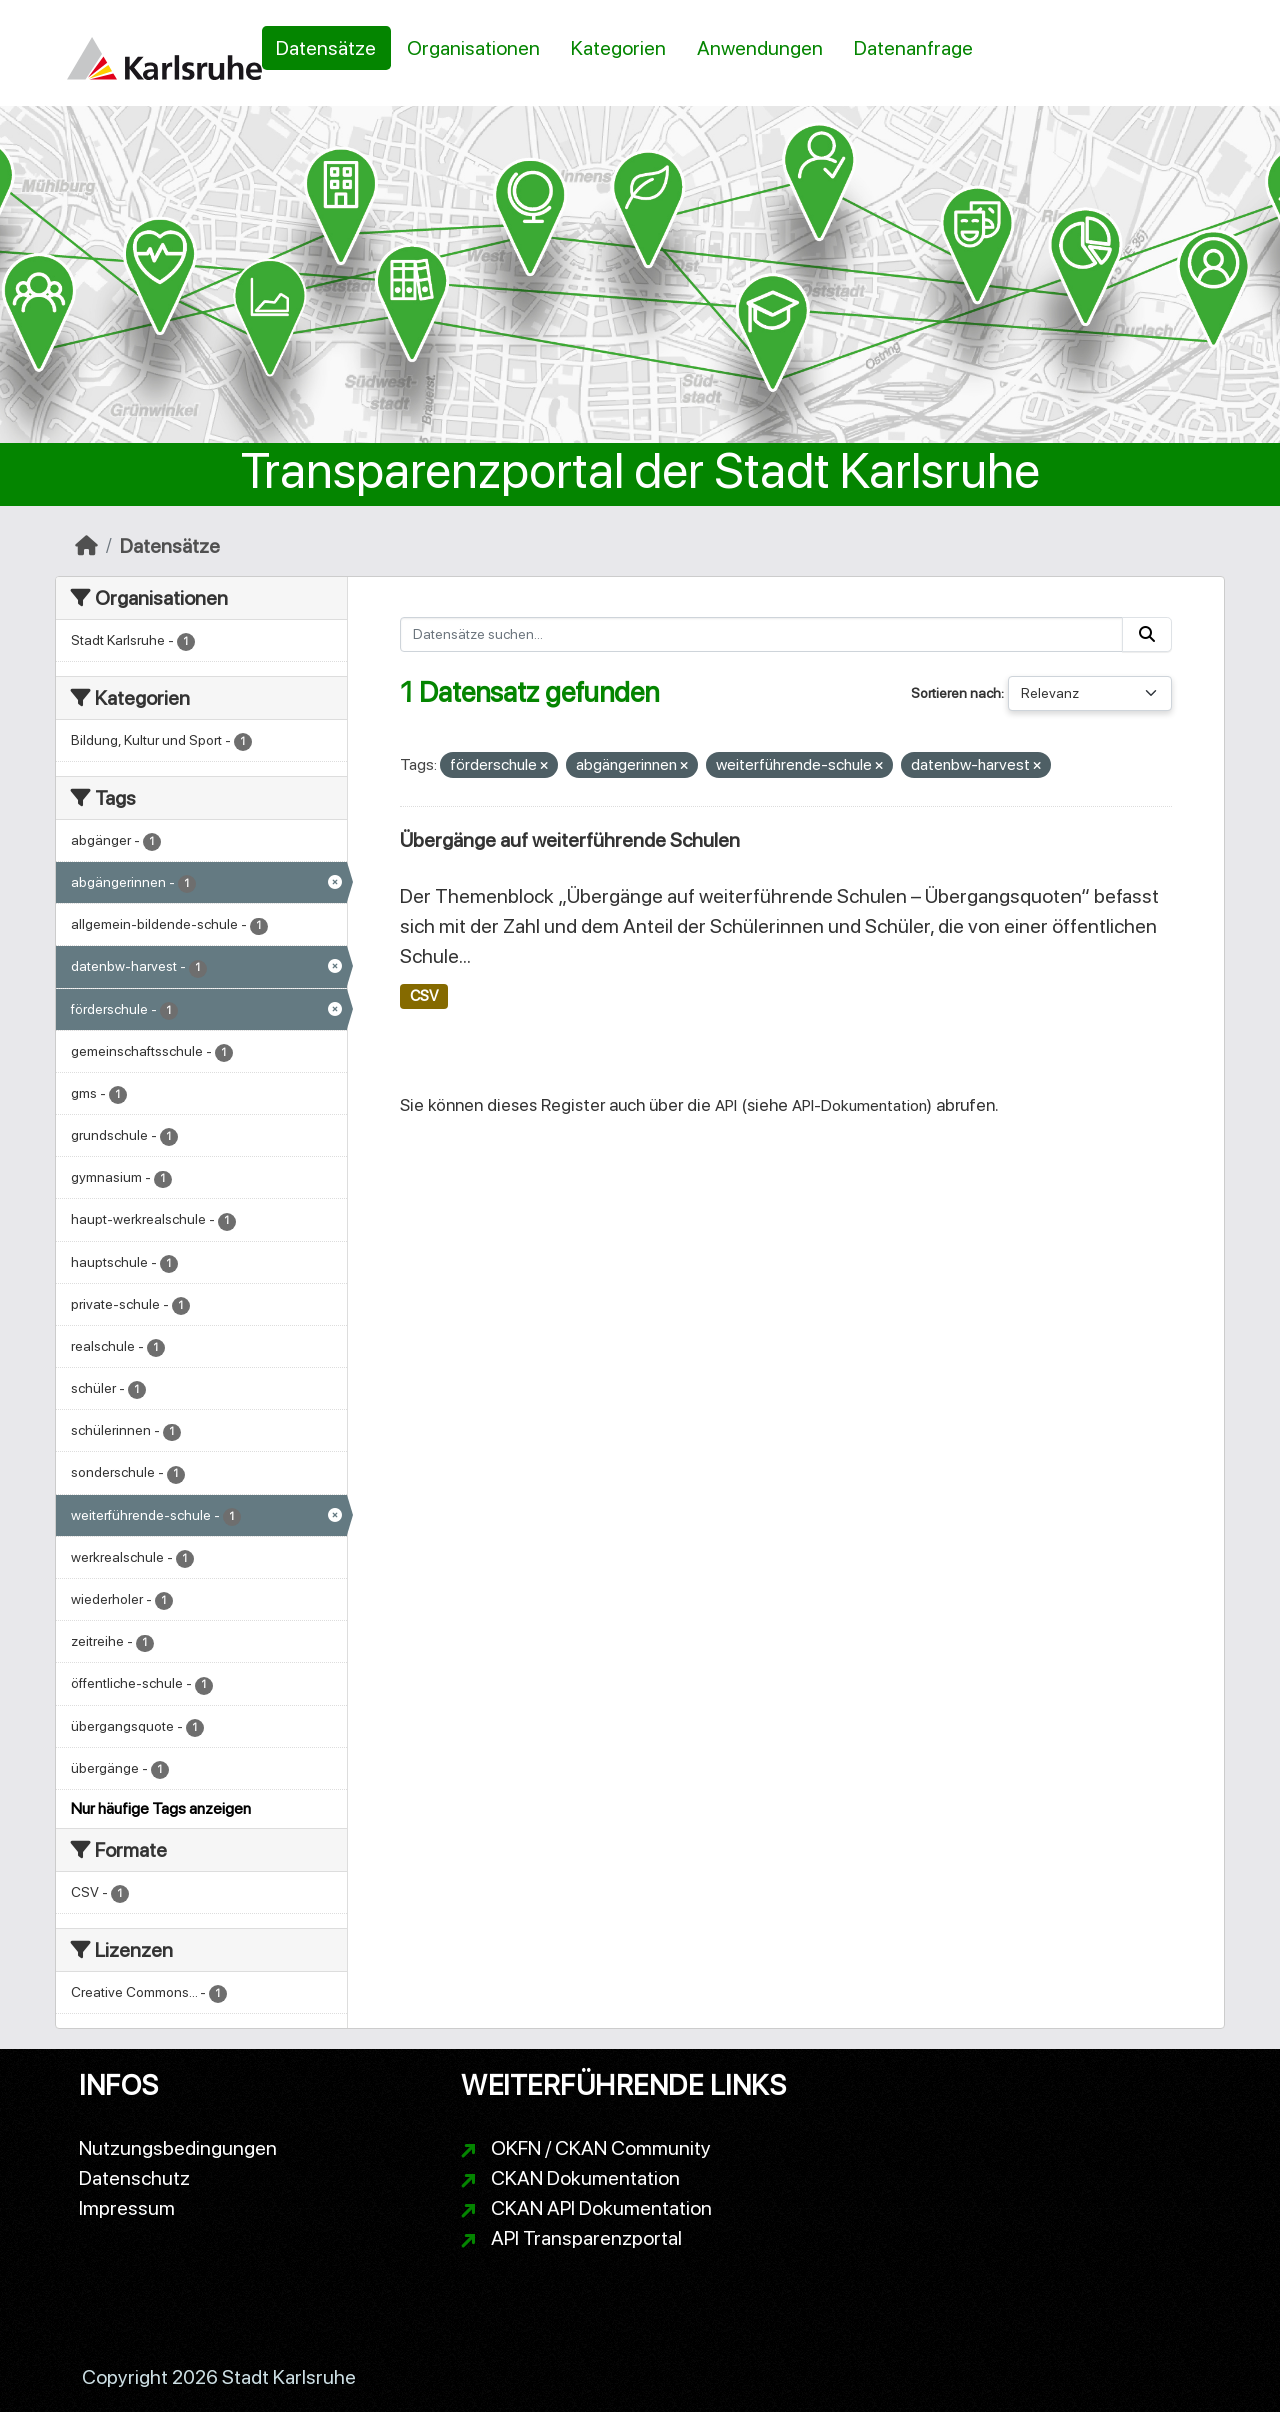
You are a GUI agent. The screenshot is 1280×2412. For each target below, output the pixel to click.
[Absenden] (1147, 634)
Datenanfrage (913, 48)
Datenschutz (134, 2178)
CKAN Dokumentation (585, 2178)
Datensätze (326, 48)
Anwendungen (760, 48)
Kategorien (618, 48)
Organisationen (473, 48)
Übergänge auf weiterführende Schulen (570, 840)
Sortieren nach (956, 693)
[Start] (86, 546)
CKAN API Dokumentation (601, 2208)
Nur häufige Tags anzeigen (161, 1808)
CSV (424, 996)
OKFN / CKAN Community (601, 2148)
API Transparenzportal (586, 2238)
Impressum (127, 2208)
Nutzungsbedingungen (178, 2148)
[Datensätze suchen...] (761, 634)
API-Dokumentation (859, 1105)
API (726, 1105)
